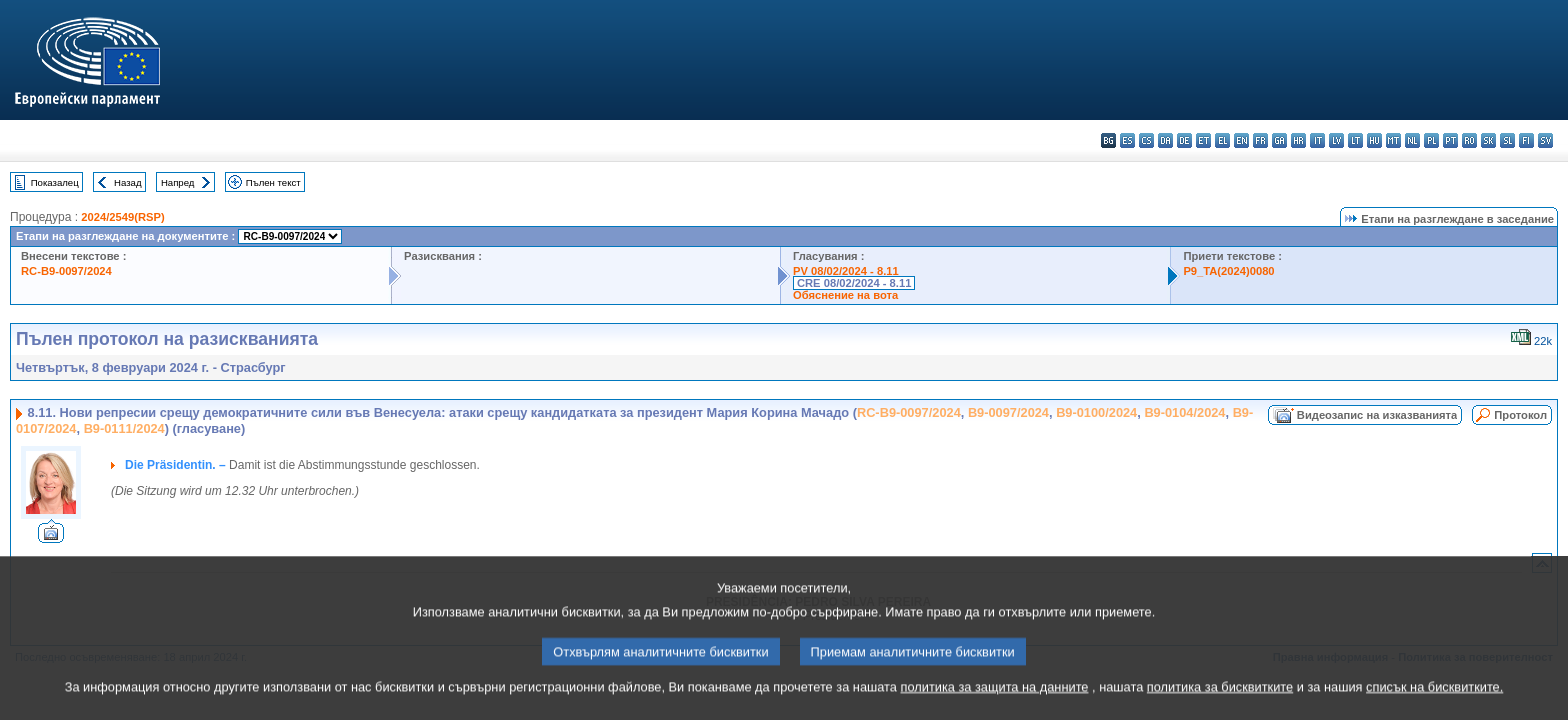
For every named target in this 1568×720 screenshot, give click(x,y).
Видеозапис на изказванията (1377, 415)
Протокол (1520, 415)
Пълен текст (273, 182)
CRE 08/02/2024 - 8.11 (854, 283)
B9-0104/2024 (1184, 412)
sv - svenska (1545, 140)
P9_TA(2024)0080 (1228, 271)
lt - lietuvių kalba (1355, 140)
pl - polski (1431, 140)
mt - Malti (1393, 140)
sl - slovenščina (1507, 140)
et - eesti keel (1203, 140)
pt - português (1450, 140)
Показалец (55, 182)
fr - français (1260, 140)
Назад (128, 182)
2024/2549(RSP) (122, 217)
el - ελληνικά (1222, 140)
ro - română (1469, 140)
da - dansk (1165, 140)
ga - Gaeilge (1279, 140)
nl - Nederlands (1412, 140)
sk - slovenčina (1488, 140)
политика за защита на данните (995, 707)
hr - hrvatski (1298, 140)
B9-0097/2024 (1008, 412)
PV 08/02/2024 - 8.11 (846, 271)
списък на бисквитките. (1434, 707)
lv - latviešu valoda (1336, 140)
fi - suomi (1526, 140)
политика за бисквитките (1220, 707)
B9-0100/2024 (1096, 412)
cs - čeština (1146, 140)
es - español (1127, 140)
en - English (1241, 140)
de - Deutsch (1184, 140)
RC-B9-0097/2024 (66, 271)
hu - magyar (1374, 140)
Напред (178, 182)
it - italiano (1317, 140)
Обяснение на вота (845, 295)
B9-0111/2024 (124, 428)
